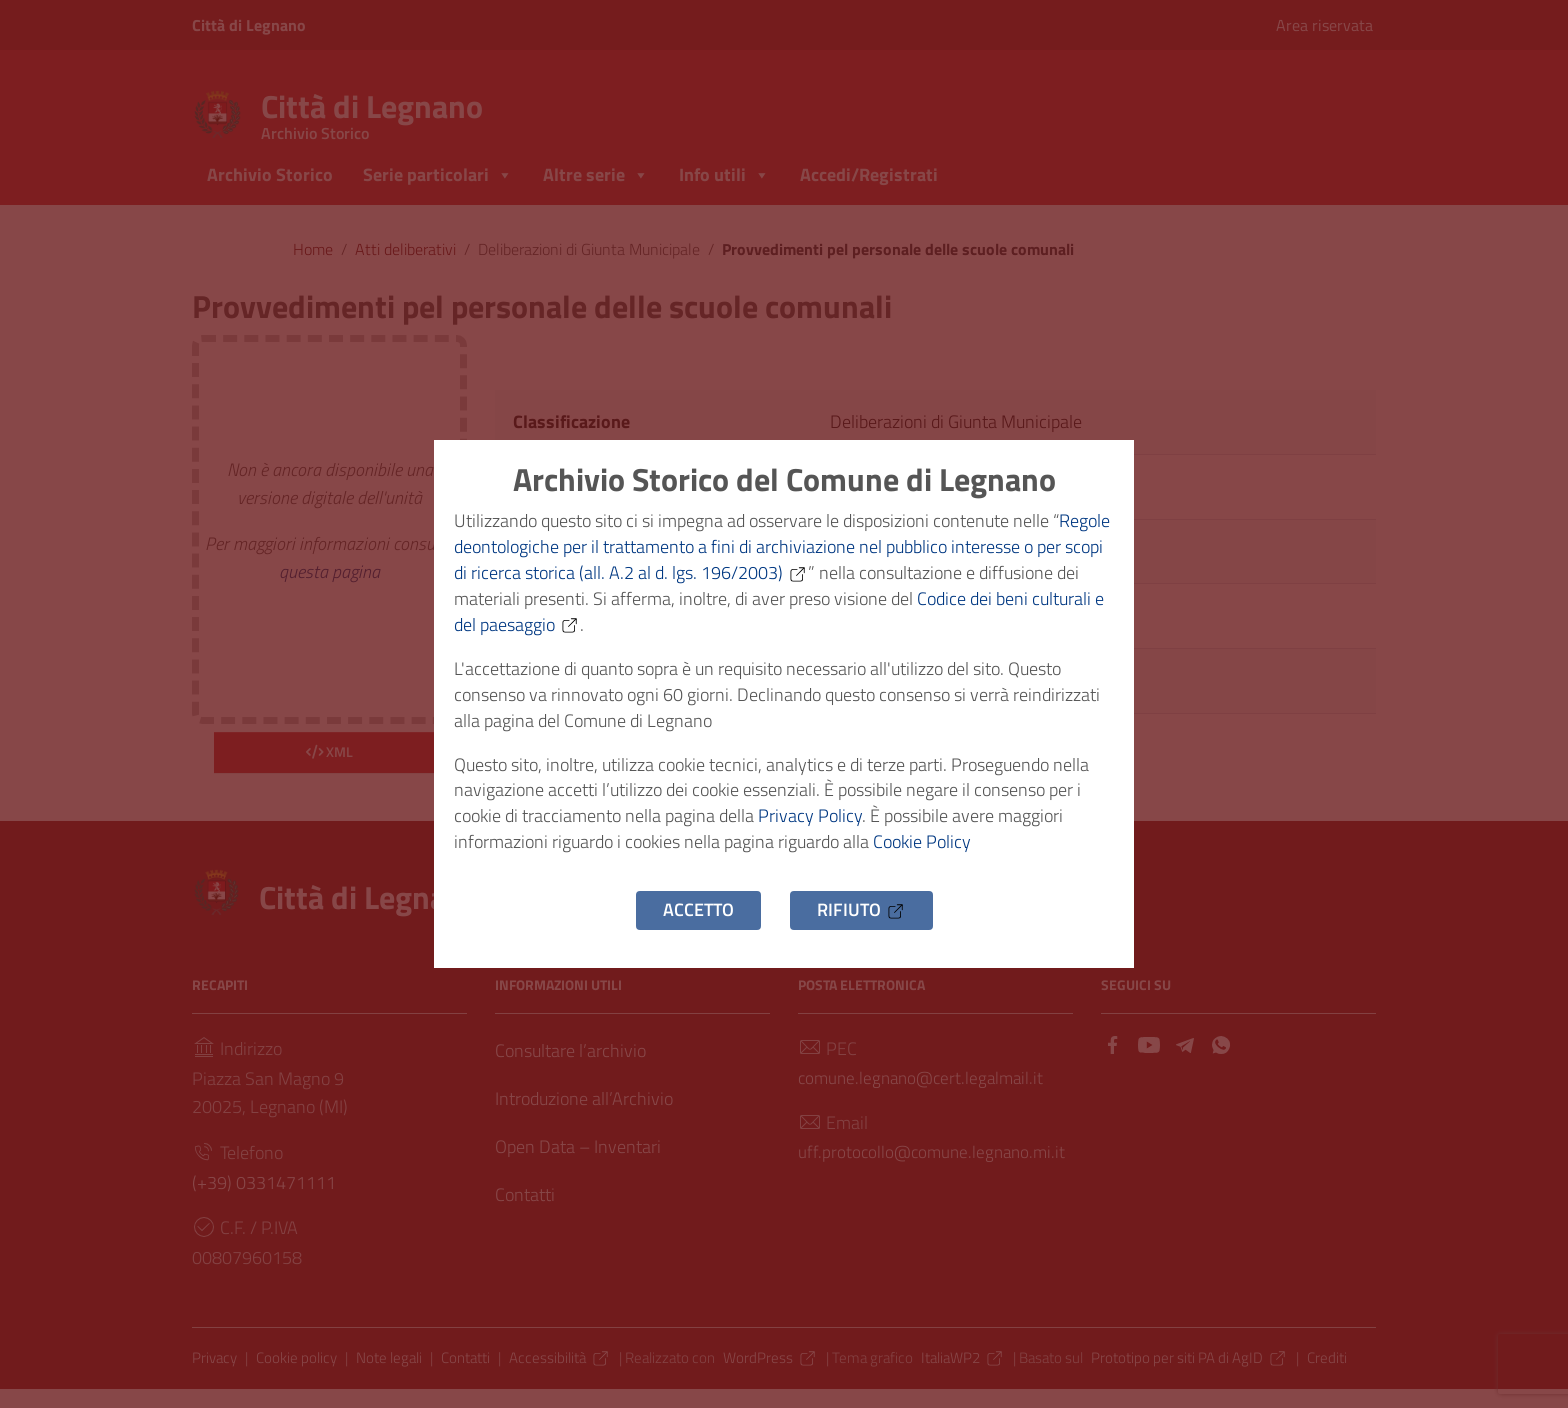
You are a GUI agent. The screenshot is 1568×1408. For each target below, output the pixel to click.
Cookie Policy (922, 852)
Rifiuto (861, 922)
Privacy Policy (810, 824)
